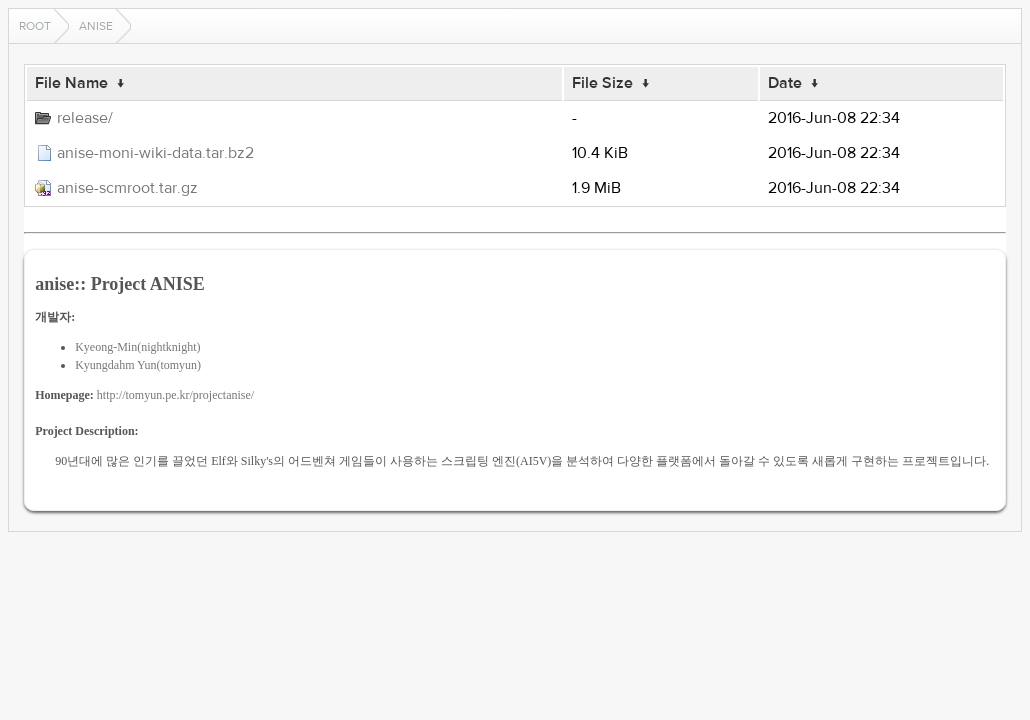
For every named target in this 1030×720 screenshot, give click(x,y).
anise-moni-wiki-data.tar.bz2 (155, 153)
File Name (71, 83)
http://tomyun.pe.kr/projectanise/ (175, 395)
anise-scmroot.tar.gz (127, 188)
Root (35, 26)
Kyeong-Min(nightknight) (137, 347)
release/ (85, 118)
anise (96, 26)
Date (785, 83)
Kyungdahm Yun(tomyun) (138, 365)
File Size (602, 83)
